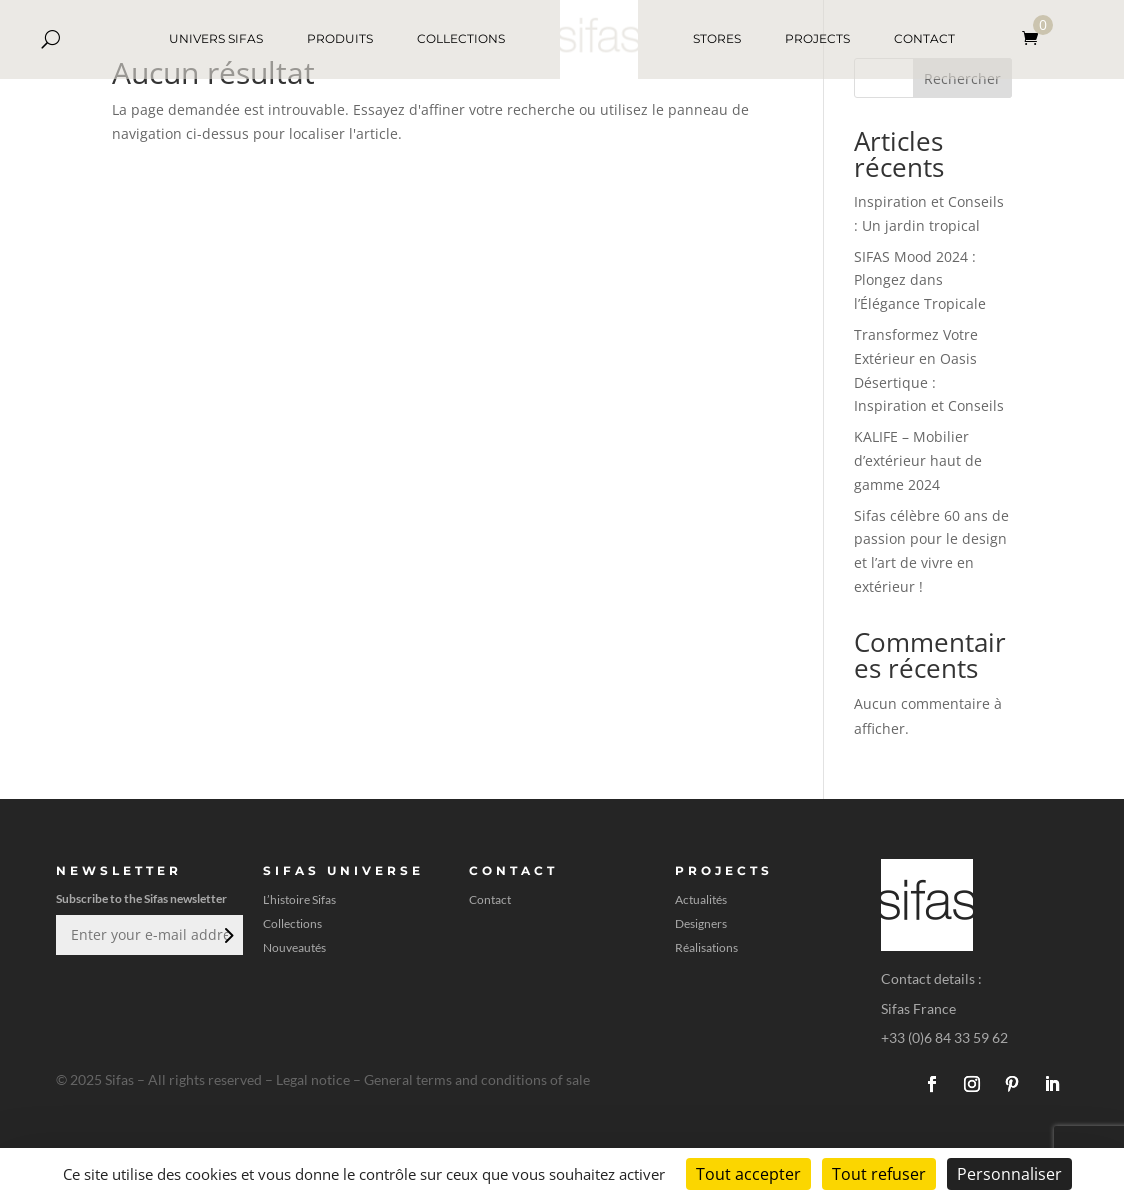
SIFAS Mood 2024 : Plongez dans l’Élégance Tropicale (920, 280)
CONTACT (924, 38)
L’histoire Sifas (299, 900)
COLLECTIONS (461, 38)
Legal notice (313, 1079)
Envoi (227, 935)
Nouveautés (294, 948)
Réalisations (706, 948)
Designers (701, 924)
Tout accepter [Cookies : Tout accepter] (748, 1174)
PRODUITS (340, 38)
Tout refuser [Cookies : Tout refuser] (879, 1174)
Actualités (701, 900)
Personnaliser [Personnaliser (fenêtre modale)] (1009, 1174)
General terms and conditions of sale (477, 1079)
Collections (292, 924)
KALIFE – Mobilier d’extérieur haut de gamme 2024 (918, 460)
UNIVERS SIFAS (216, 38)
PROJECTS (817, 38)
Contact (490, 900)
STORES (717, 38)
